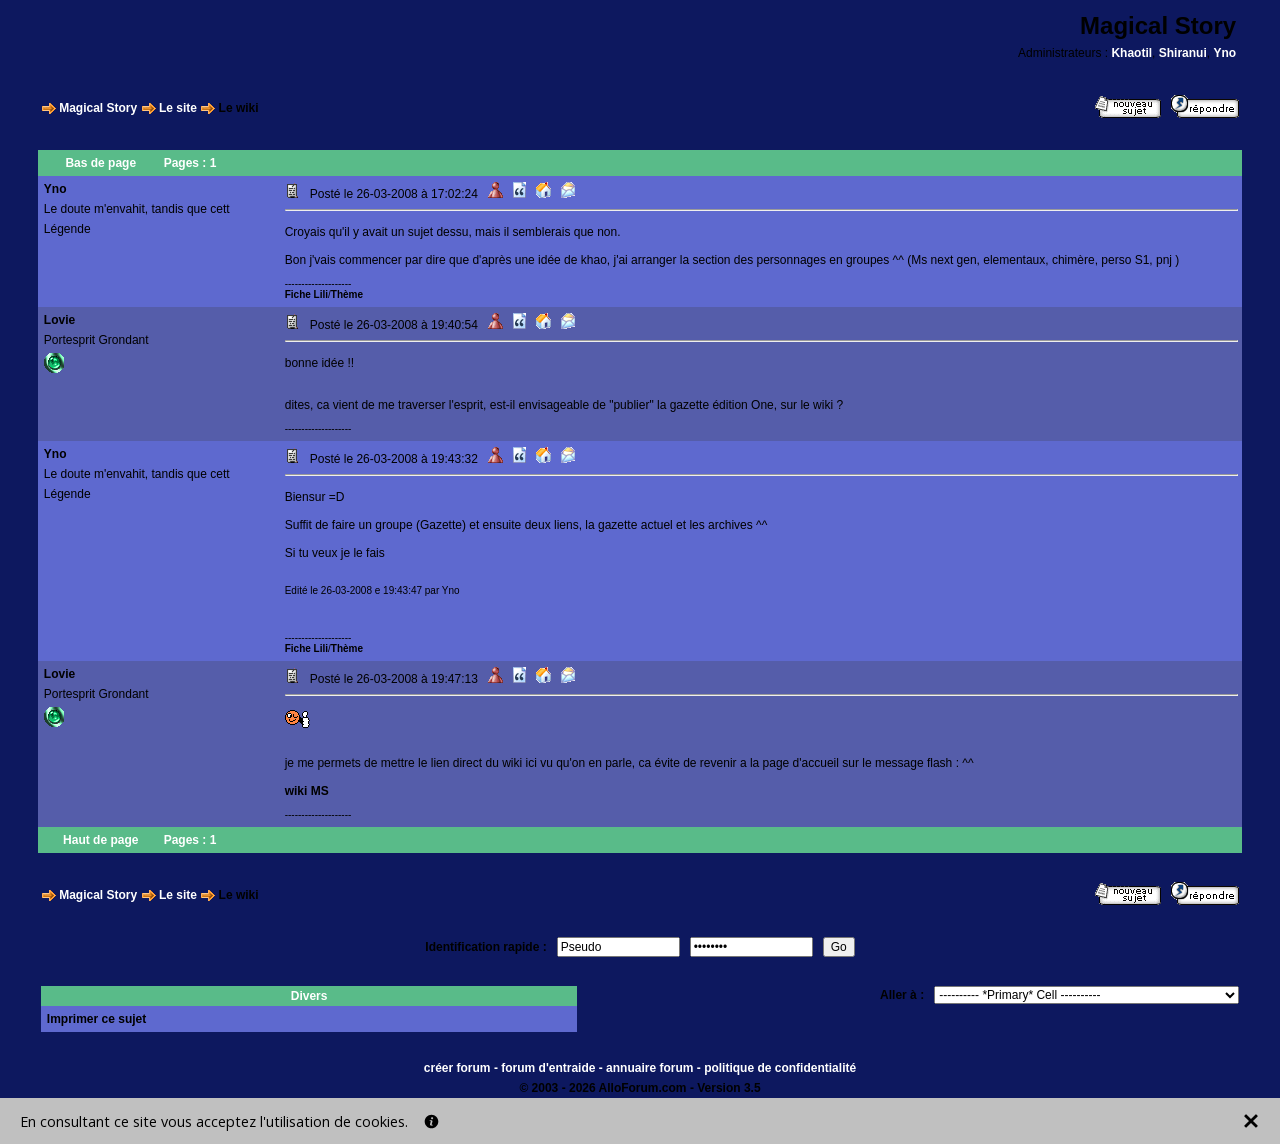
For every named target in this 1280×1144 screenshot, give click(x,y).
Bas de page (100, 163)
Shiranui (1183, 53)
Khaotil (1131, 53)
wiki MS (307, 791)
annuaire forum (649, 1068)
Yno (1224, 53)
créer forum (457, 1068)
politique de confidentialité (780, 1068)
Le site (178, 108)
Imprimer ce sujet (96, 1019)
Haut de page (100, 840)
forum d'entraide (548, 1068)
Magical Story (98, 108)
